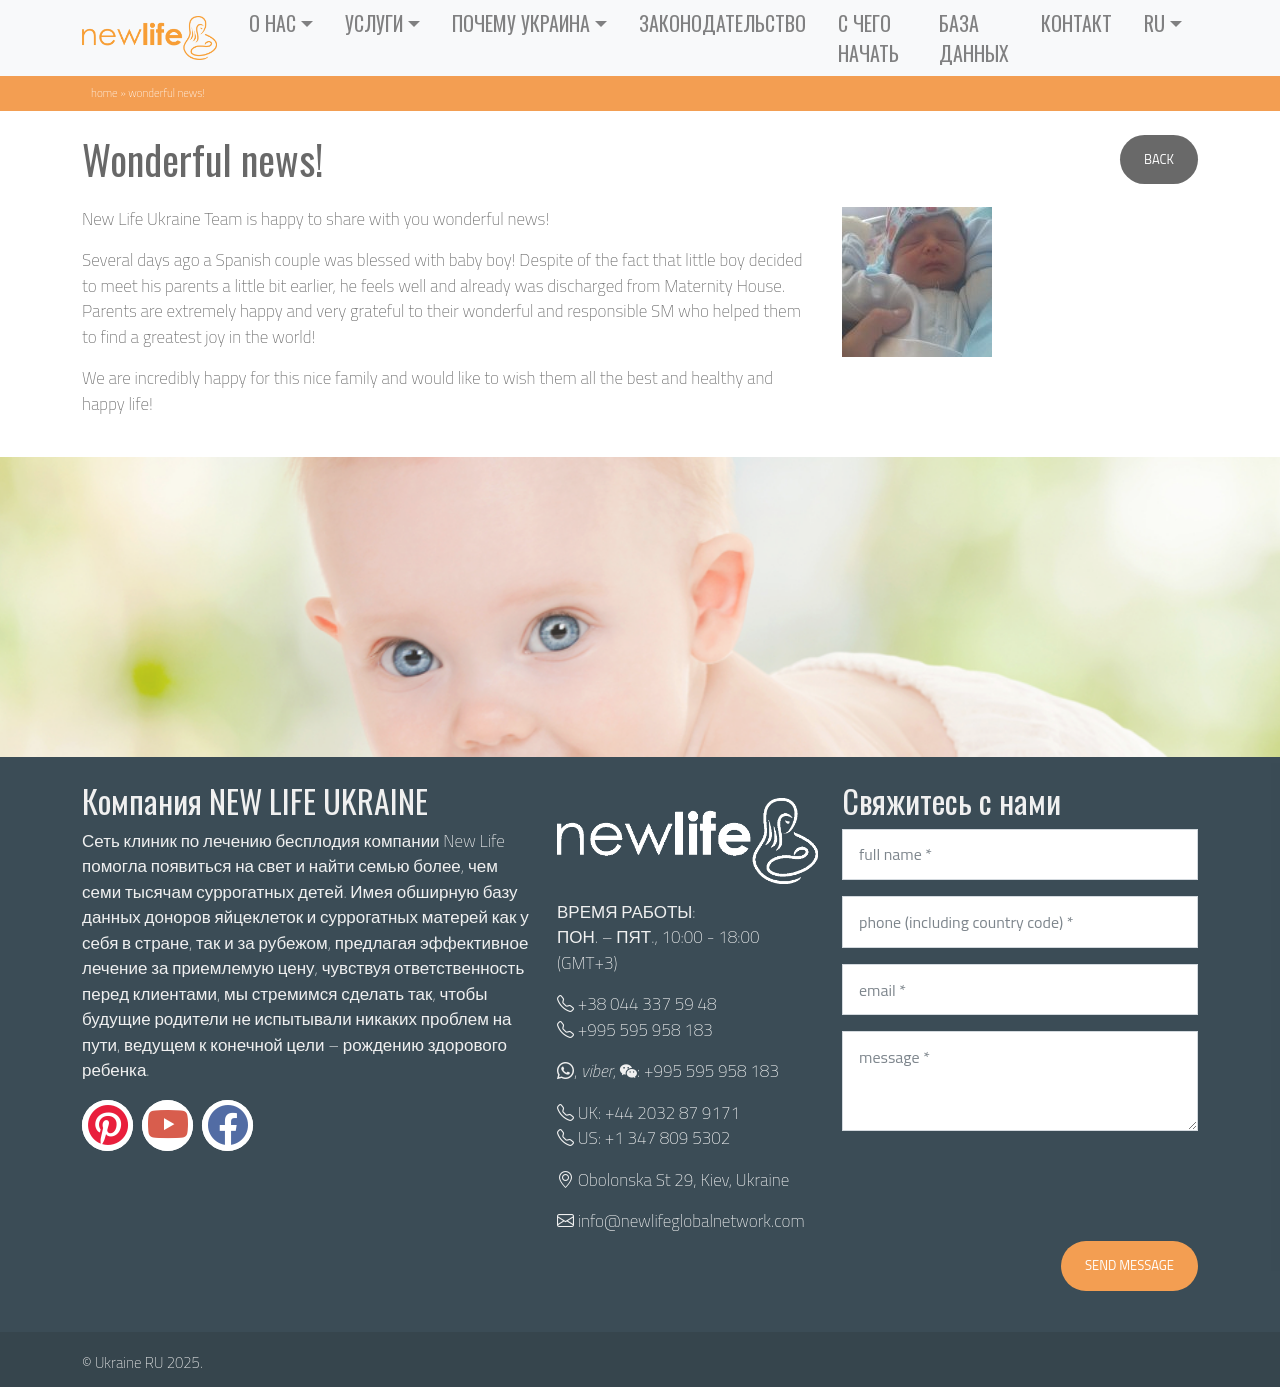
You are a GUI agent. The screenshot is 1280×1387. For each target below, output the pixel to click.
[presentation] (994, 1186)
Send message (1129, 1265)
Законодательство (722, 23)
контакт (1076, 23)
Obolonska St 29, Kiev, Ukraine (683, 1180)
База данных (974, 38)
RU (1154, 23)
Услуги (374, 23)
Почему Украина (521, 23)
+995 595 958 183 (645, 1030)
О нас (272, 23)
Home (104, 92)
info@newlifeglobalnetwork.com (691, 1221)
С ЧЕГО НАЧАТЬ (868, 38)
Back (1159, 159)
